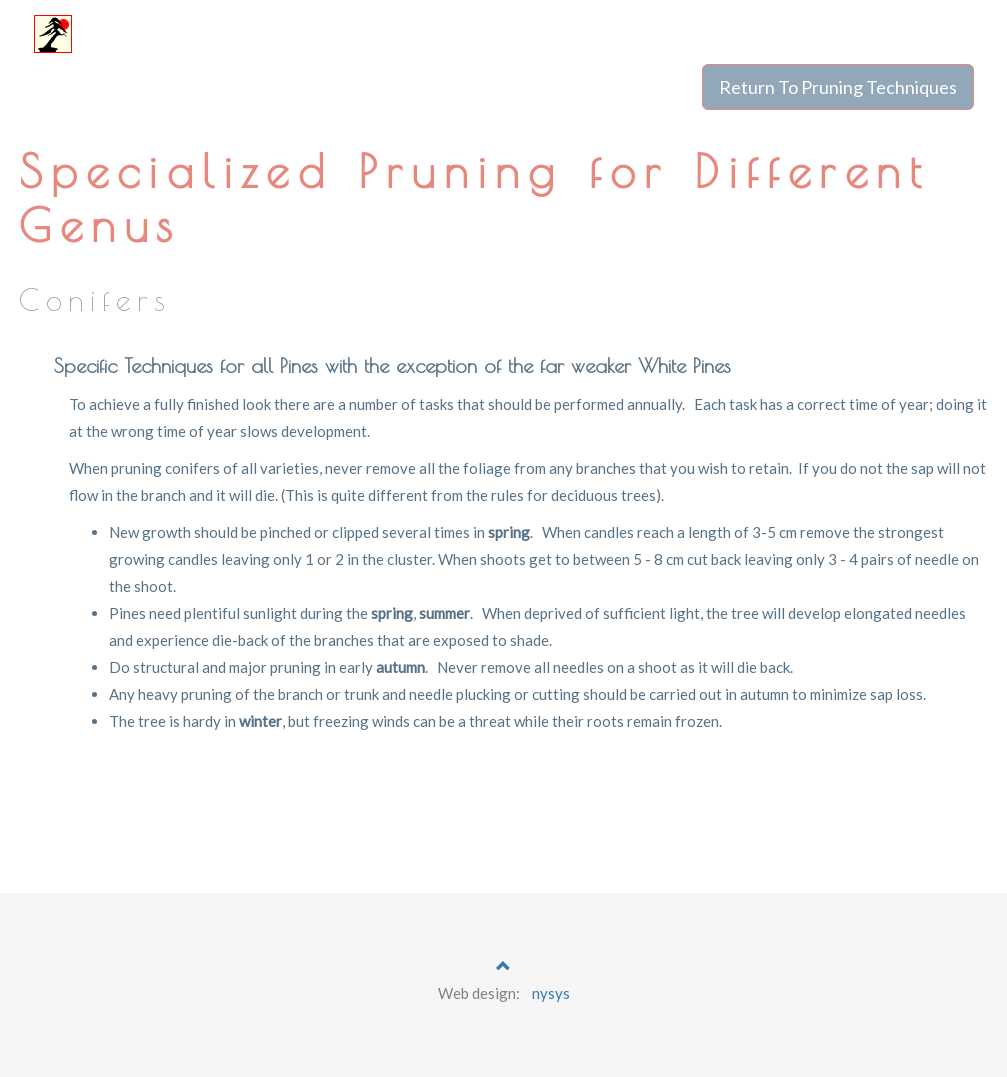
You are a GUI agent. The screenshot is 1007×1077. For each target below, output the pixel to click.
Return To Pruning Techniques (838, 87)
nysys (551, 993)
